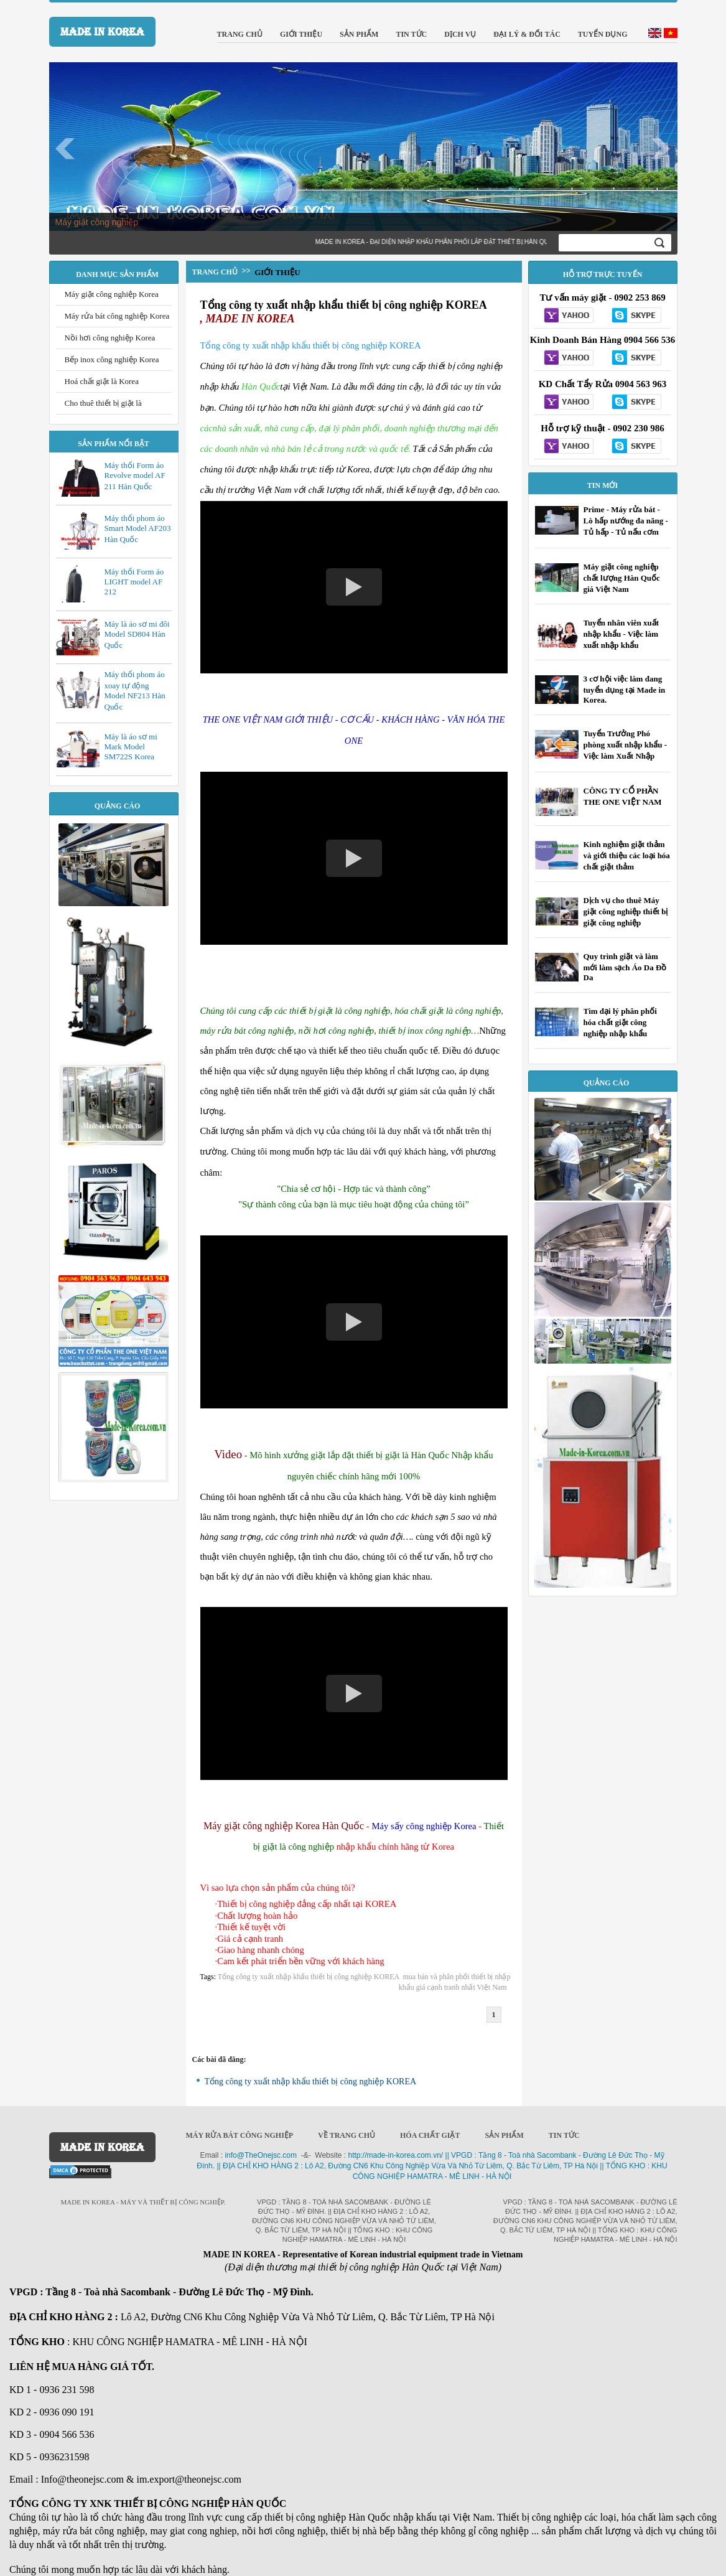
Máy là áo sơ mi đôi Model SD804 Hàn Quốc (137, 634)
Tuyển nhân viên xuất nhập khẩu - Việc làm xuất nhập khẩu (621, 634)
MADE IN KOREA (102, 32)
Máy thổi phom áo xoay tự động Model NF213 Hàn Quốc (135, 690)
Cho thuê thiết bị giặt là (103, 403)
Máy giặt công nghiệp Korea (112, 294)
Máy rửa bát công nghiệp (240, 2135)
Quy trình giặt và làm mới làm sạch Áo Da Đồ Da (625, 967)
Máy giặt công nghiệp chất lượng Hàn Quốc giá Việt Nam (622, 578)
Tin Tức (564, 2135)
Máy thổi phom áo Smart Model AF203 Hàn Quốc (138, 528)
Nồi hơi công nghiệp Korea (110, 337)
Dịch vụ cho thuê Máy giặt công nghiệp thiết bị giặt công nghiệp (626, 911)
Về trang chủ (346, 2135)
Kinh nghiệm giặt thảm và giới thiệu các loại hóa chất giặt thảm (627, 855)
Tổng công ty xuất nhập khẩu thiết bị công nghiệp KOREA (343, 305)
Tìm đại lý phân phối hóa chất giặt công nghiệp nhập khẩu (620, 1022)
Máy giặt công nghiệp (97, 222)
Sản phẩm (504, 2135)
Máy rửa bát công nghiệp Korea (117, 316)
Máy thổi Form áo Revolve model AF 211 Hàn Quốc (135, 476)
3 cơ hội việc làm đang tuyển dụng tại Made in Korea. (625, 689)
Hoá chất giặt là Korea (102, 381)
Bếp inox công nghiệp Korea (112, 359)
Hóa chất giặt (430, 2135)
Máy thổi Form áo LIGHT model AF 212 (134, 581)
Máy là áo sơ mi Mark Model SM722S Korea (131, 746)
